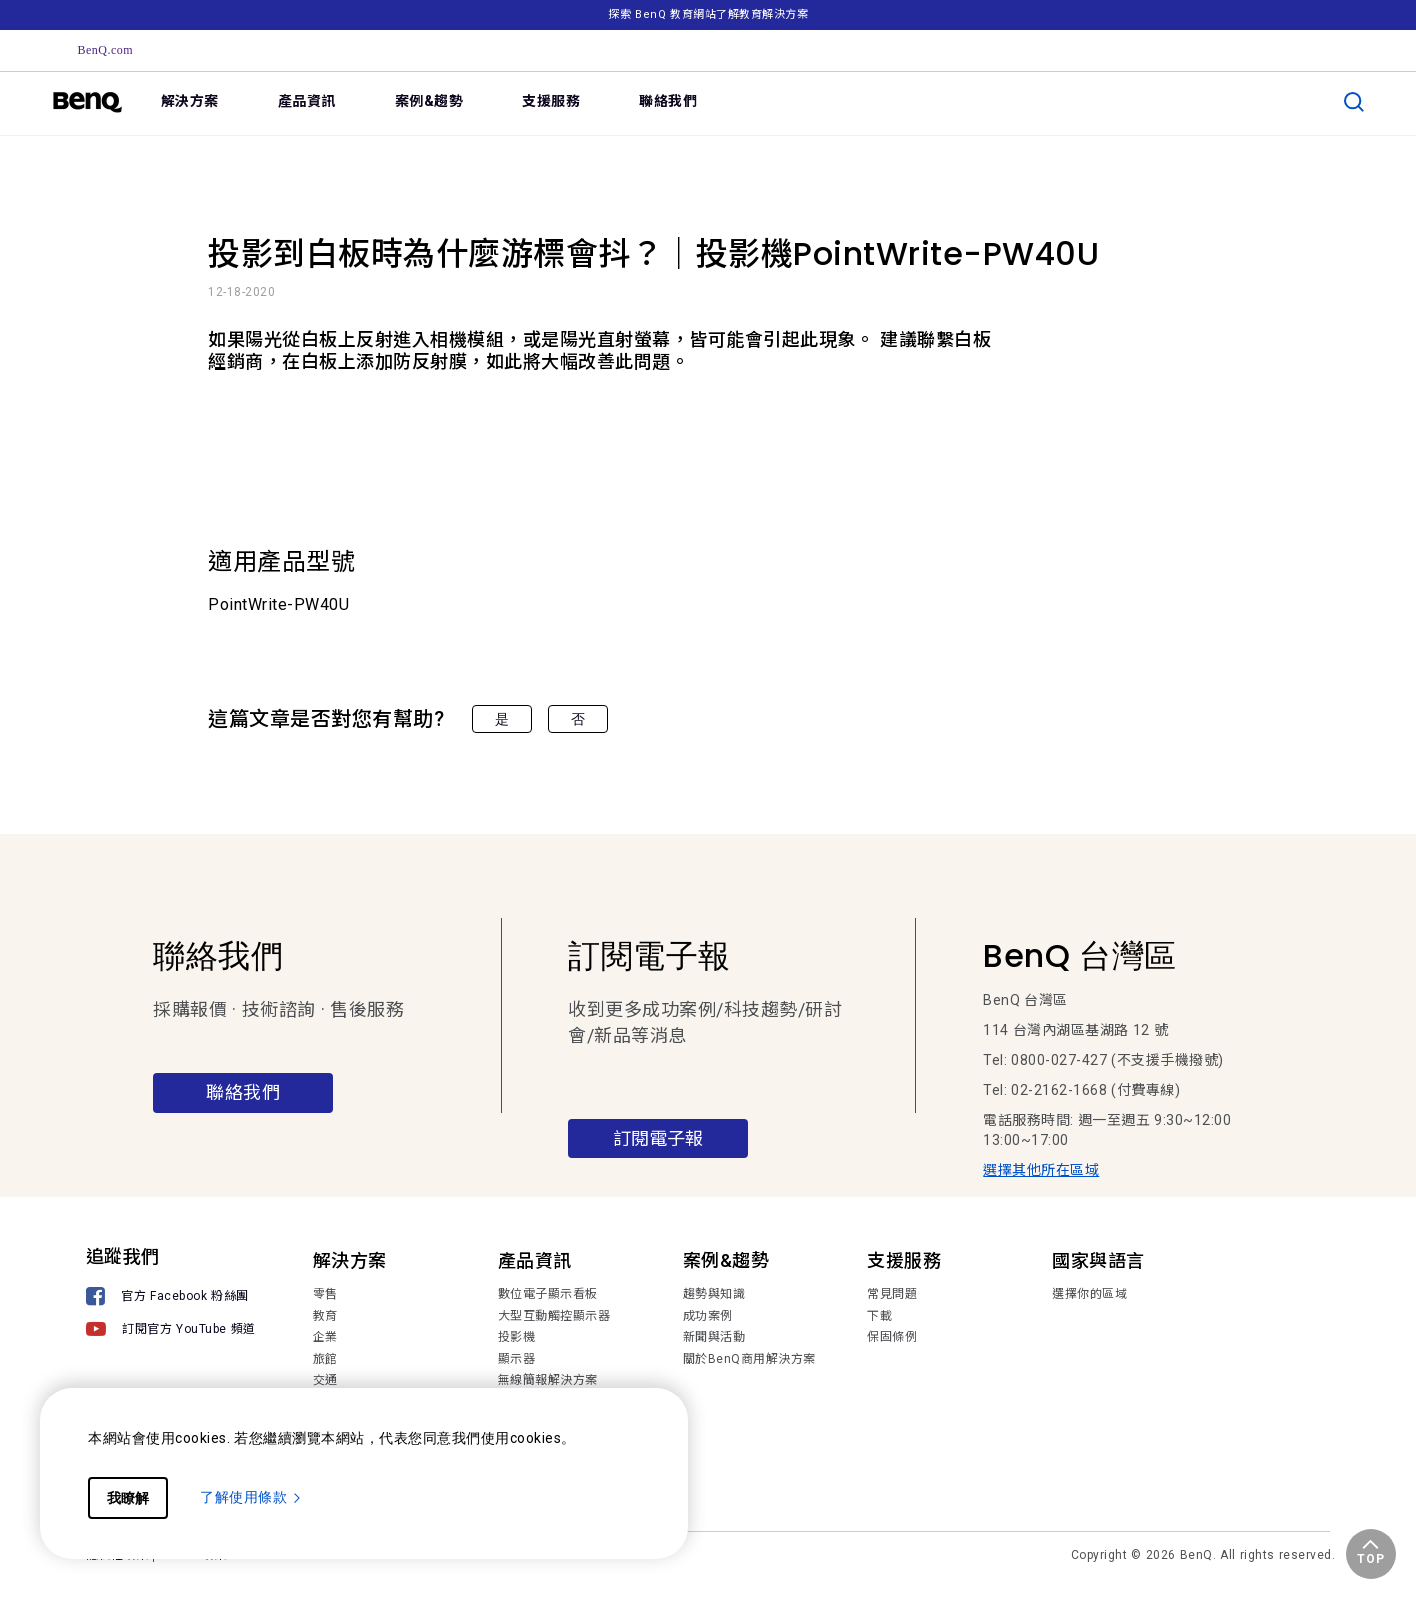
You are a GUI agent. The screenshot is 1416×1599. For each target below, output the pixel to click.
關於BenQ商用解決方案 (749, 1359)
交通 (325, 1380)
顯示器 (517, 1359)
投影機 (517, 1337)
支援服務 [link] (551, 101)
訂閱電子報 (658, 1138)
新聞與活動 (714, 1337)
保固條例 (892, 1337)
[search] (1354, 102)
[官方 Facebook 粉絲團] (171, 1298)
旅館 (325, 1359)
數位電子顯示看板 (548, 1294)
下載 (879, 1316)
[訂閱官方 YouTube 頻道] (171, 1331)
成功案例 (708, 1316)
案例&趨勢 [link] (429, 101)
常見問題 (892, 1294)
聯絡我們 (243, 1092)
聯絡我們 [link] (668, 101)
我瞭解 (128, 1498)
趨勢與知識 (714, 1294)
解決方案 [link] (190, 101)
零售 (325, 1294)
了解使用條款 (251, 1497)
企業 (325, 1337)
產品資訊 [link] (307, 101)
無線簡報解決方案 (548, 1380)
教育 (325, 1316)
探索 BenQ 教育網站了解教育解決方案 (708, 14)
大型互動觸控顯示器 (554, 1316)
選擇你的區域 (1089, 1294)
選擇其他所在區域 (1041, 1170)
